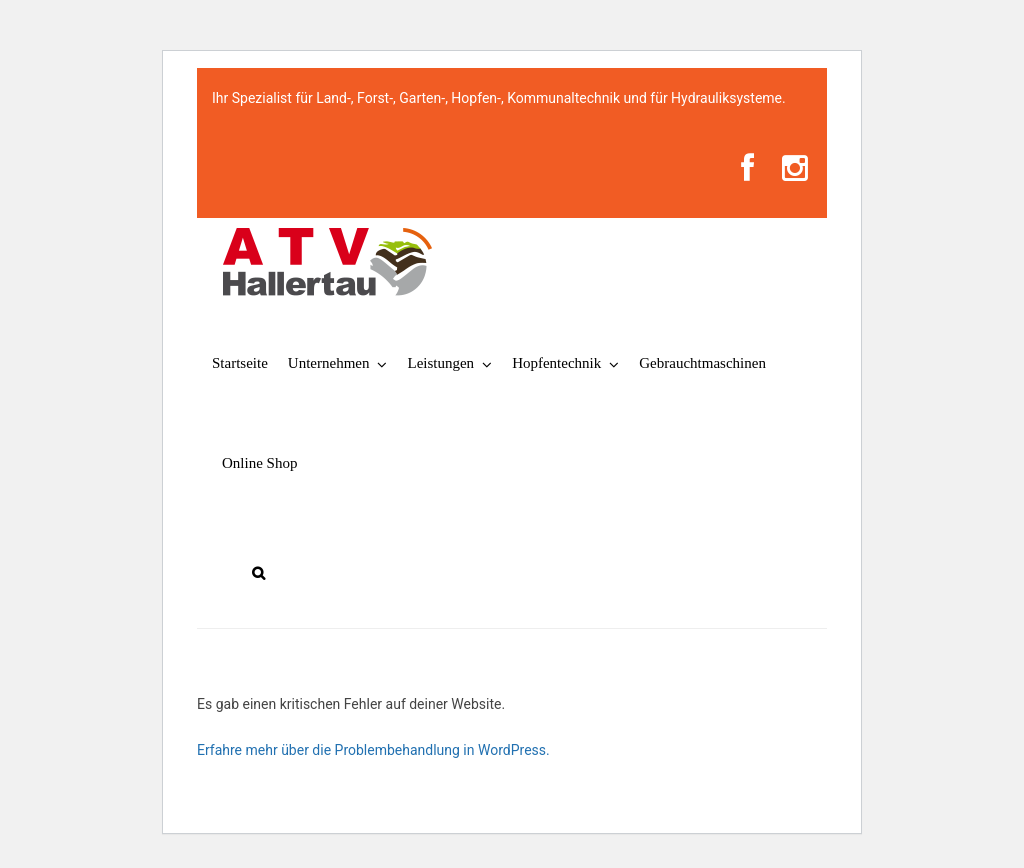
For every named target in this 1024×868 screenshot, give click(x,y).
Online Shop (259, 463)
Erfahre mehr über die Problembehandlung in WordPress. (373, 750)
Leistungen (440, 363)
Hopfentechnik (556, 363)
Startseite (240, 363)
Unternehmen (329, 363)
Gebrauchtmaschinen (702, 363)
